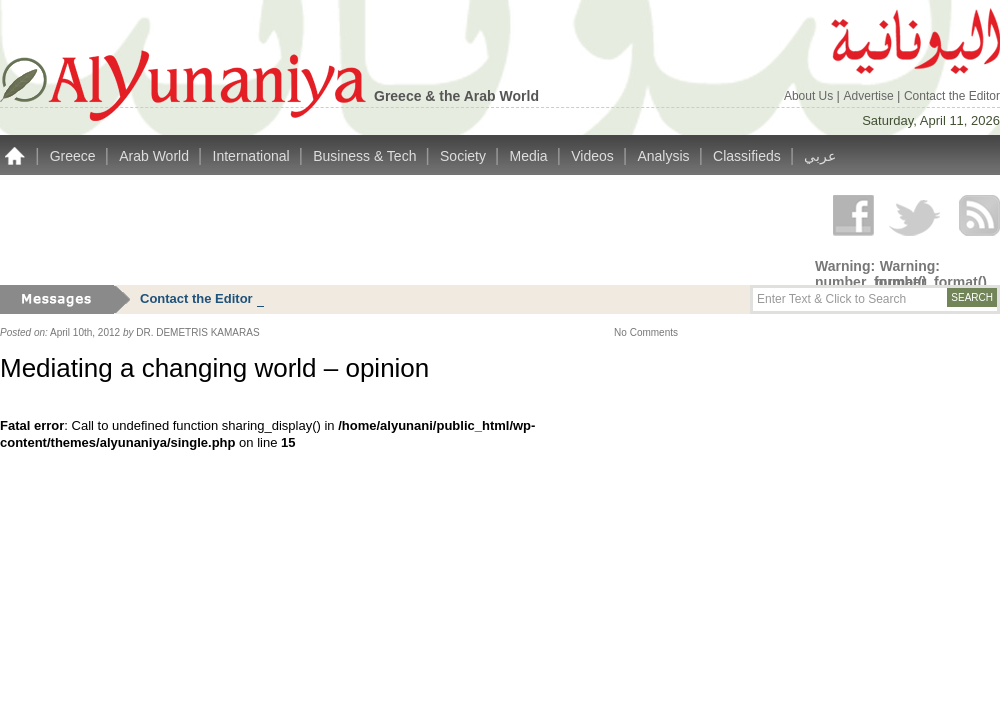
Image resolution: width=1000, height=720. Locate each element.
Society (465, 156)
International (253, 156)
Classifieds (749, 156)
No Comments (646, 332)
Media (531, 156)
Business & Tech (366, 156)
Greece (75, 156)
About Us (810, 96)
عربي (820, 156)
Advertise (870, 96)
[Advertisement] (364, 230)
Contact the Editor (952, 96)
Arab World (156, 156)
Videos (594, 156)
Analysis (665, 156)
